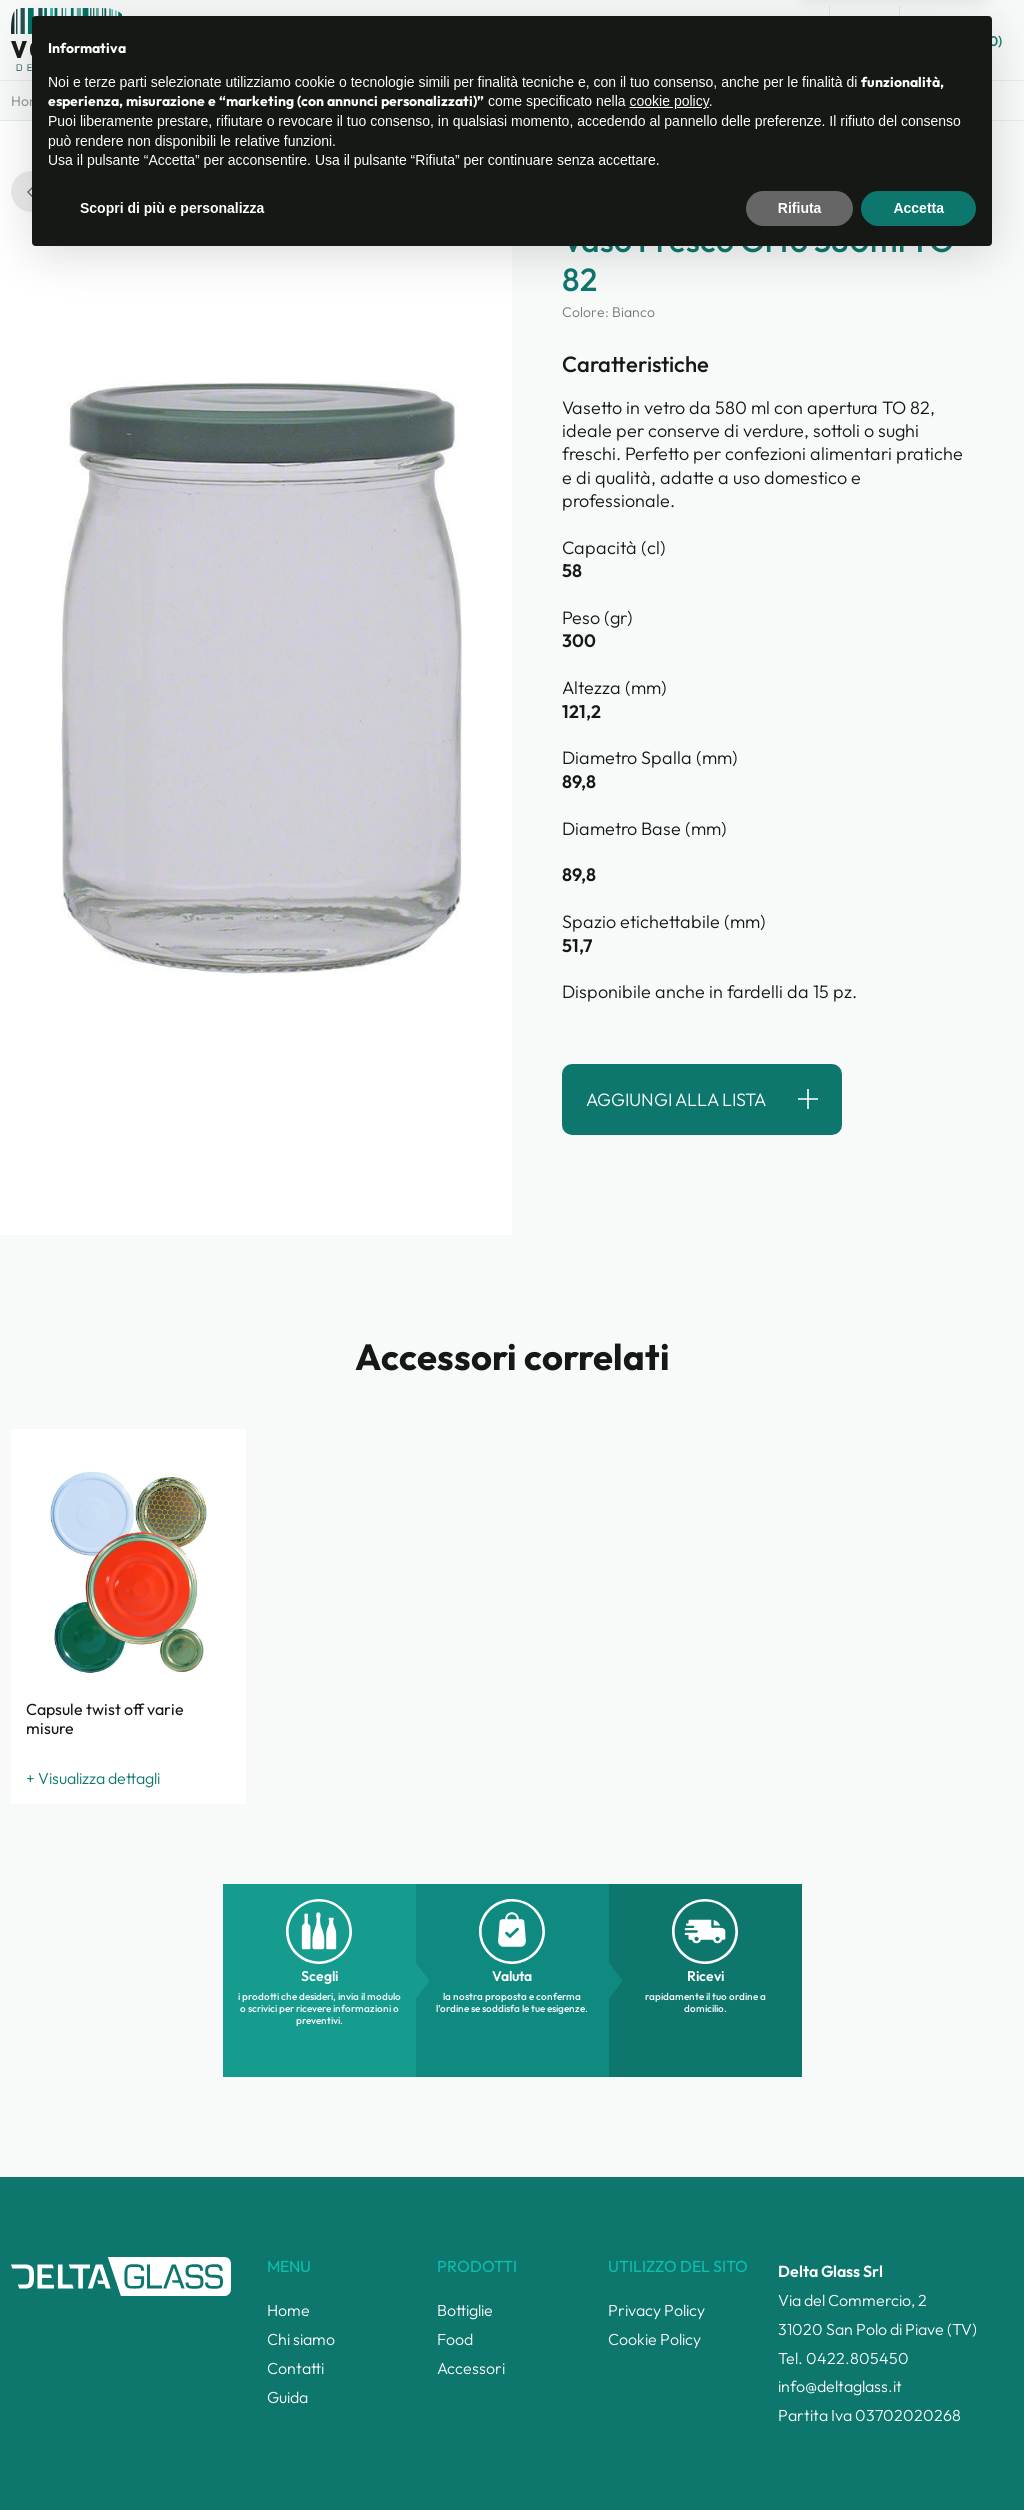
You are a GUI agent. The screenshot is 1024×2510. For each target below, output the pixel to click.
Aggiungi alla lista (676, 1099)
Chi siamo (603, 41)
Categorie (112, 101)
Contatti (700, 41)
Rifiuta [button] (800, 2455)
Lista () (961, 39)
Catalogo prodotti (472, 41)
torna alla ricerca (97, 191)
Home (30, 101)
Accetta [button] (918, 2455)
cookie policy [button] (669, 2349)
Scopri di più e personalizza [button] (172, 2455)
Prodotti (200, 101)
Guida (783, 41)
